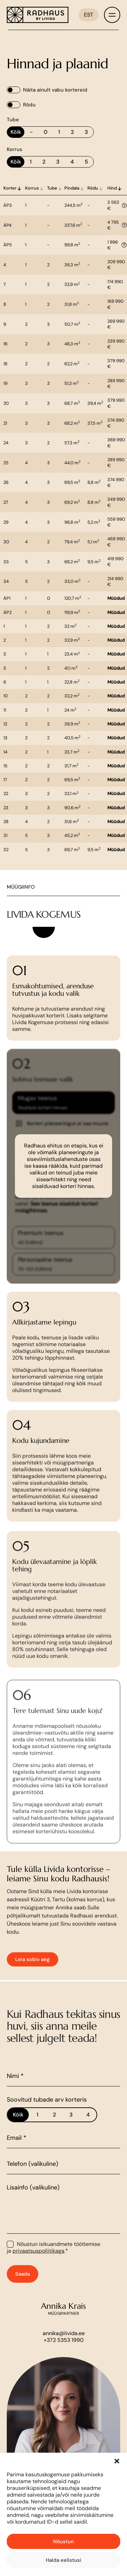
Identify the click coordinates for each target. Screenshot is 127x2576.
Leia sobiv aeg (32, 1980)
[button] (116, 2461)
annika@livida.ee (64, 2354)
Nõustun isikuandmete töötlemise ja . (53, 2269)
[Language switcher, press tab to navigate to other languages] (89, 14)
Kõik (15, 131)
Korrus (14, 149)
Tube (13, 119)
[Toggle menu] (112, 15)
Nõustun (63, 2541)
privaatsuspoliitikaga (38, 2272)
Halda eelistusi (63, 2560)
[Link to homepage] (37, 15)
